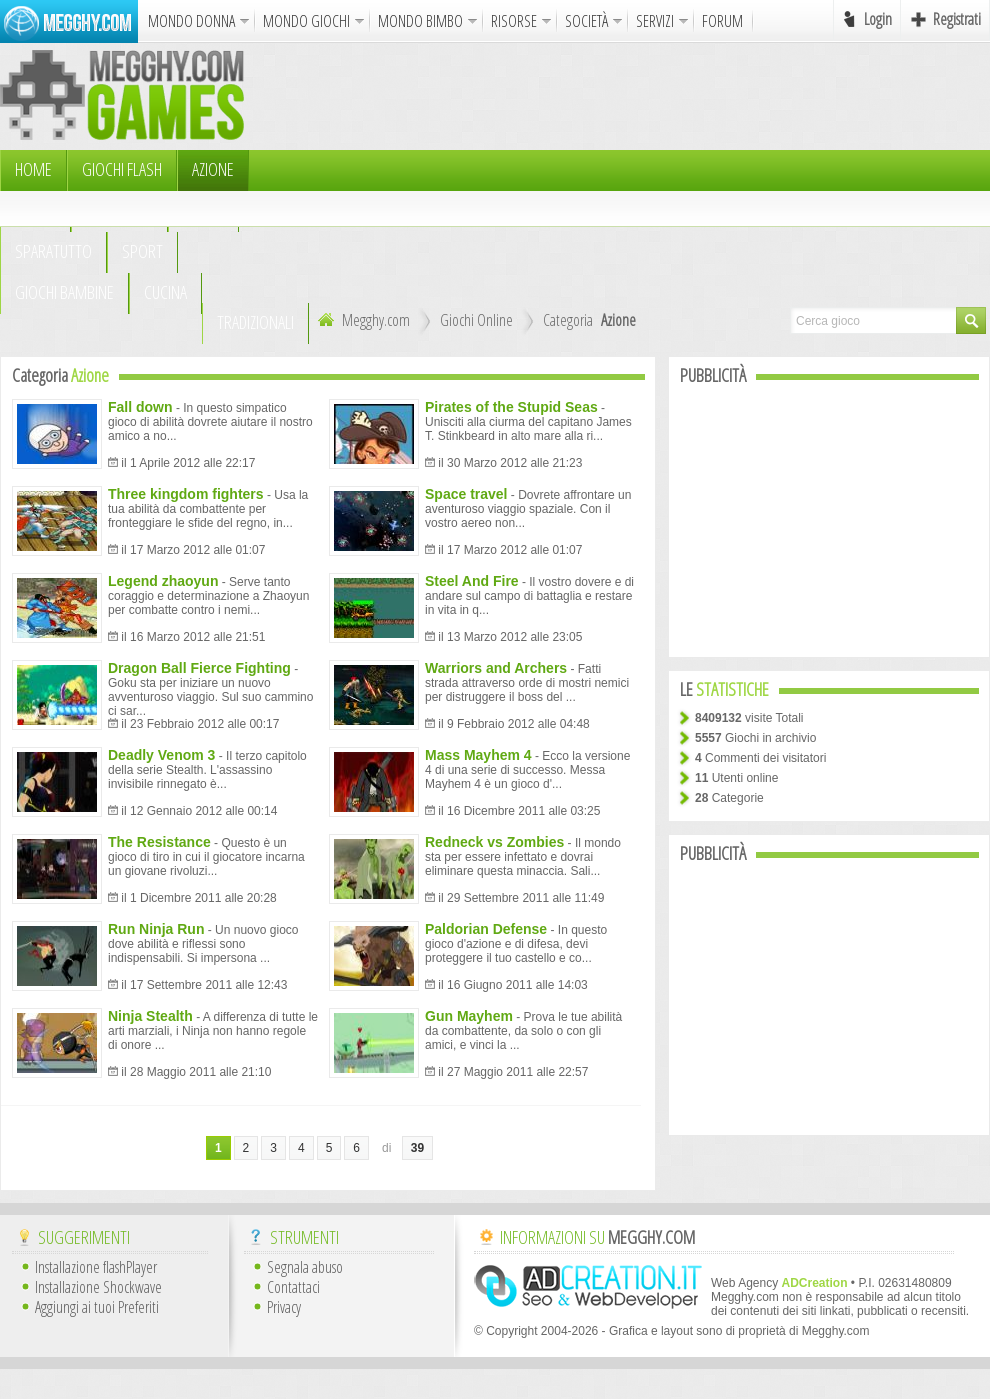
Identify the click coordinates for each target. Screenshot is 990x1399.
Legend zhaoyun (163, 581)
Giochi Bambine (64, 292)
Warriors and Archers (496, 668)
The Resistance (159, 842)
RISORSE (514, 21)
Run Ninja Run (156, 929)
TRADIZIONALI (255, 322)
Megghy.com (361, 320)
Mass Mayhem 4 (478, 755)
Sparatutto (53, 251)
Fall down (140, 407)
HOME (33, 169)
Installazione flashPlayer (96, 1267)
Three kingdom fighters (186, 494)
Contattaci (293, 1287)
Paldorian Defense (486, 929)
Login (878, 19)
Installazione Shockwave (98, 1287)
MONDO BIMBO (420, 21)
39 (417, 1148)
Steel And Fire (472, 581)
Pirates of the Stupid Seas (511, 407)
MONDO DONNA (191, 21)
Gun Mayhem (469, 1016)
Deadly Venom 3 (161, 755)
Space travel (466, 494)
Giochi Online (476, 320)
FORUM (722, 21)
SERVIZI (655, 21)
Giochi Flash (122, 169)
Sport (142, 251)
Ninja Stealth (150, 1016)
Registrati (957, 19)
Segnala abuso (305, 1267)
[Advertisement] (413, 175)
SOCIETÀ (586, 21)
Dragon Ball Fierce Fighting (199, 668)
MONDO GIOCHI (306, 21)
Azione (213, 169)
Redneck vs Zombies (494, 842)
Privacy (284, 1307)
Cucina (165, 292)
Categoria (568, 320)
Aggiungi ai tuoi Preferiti (97, 1307)
